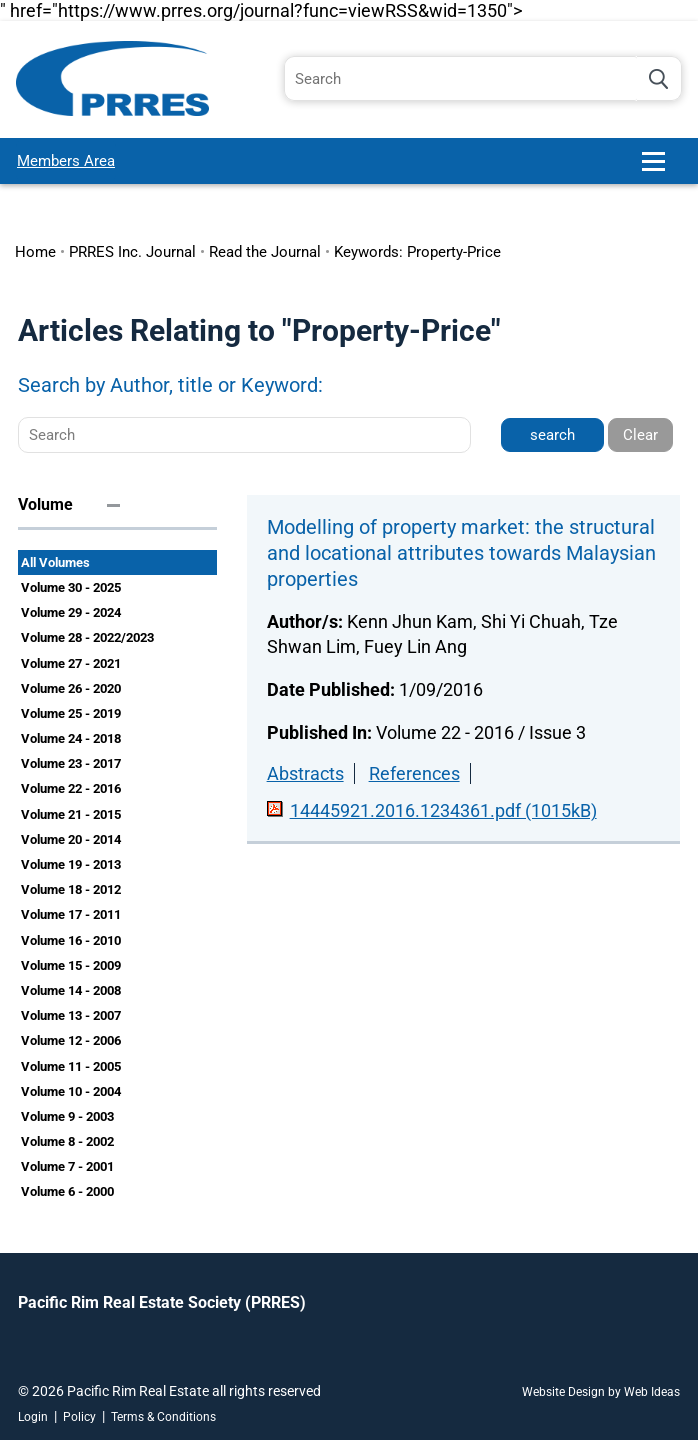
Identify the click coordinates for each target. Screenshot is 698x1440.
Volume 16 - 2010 (71, 940)
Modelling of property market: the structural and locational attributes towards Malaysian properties (461, 553)
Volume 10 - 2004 (71, 1091)
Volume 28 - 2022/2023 (87, 637)
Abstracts (305, 773)
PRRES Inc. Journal (132, 252)
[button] (662, 169)
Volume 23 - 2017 (71, 763)
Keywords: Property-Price (417, 252)
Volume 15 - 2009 (71, 965)
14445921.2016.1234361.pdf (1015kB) (443, 810)
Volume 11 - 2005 (71, 1066)
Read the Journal (265, 252)
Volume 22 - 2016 (71, 788)
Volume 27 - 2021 (71, 663)
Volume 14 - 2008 (71, 990)
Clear (640, 435)
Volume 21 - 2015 (71, 814)
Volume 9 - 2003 (67, 1116)
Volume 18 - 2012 (71, 889)
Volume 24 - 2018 (71, 738)
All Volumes (55, 562)
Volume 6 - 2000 (67, 1191)
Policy (79, 1417)
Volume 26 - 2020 (71, 688)
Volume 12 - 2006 (71, 1040)
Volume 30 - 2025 (71, 587)
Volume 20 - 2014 (71, 839)
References (414, 773)
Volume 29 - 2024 (71, 612)
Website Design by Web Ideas (601, 1392)
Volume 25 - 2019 (71, 713)
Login (33, 1417)
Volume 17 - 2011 (71, 914)
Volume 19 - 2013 (71, 864)
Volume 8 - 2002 (67, 1141)
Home (35, 252)
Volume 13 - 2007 (71, 1015)
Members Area (66, 161)
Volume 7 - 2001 (67, 1166)
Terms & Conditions (163, 1417)
